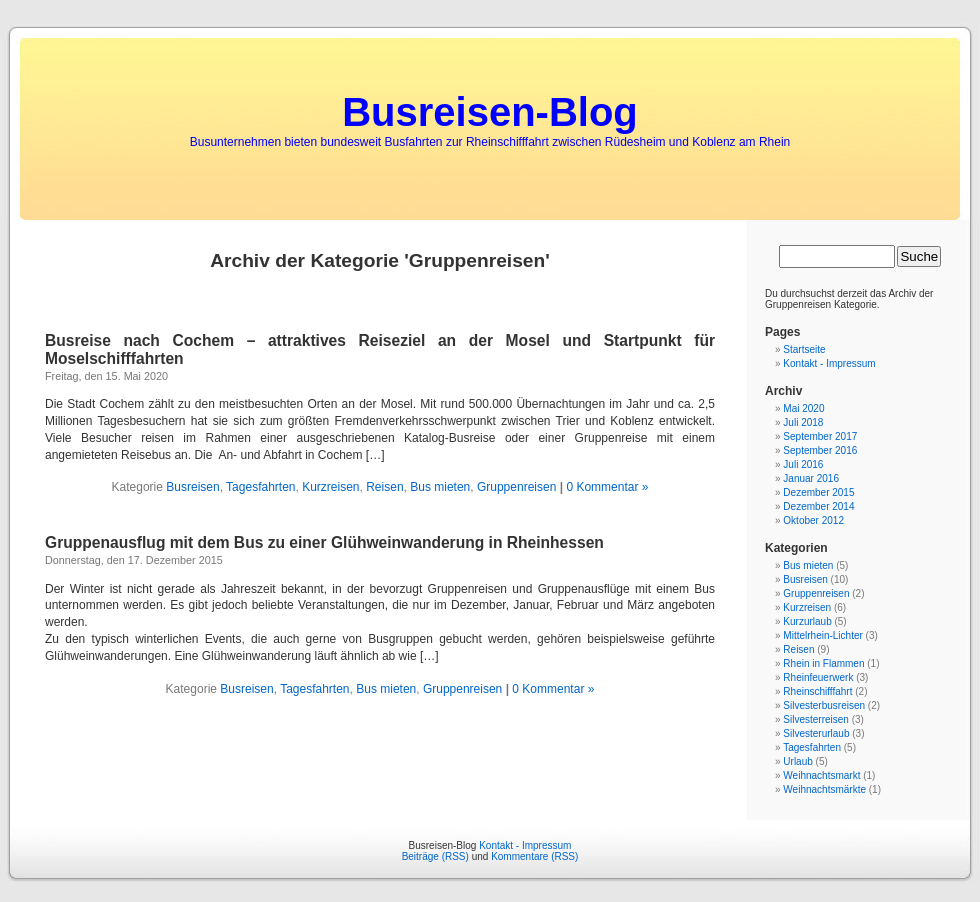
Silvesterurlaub (816, 733)
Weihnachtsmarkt (821, 775)
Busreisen (192, 487)
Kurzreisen (330, 487)
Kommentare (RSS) (534, 856)
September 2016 (820, 450)
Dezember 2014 (818, 506)
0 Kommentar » (607, 487)
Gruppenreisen (516, 487)
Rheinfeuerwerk (818, 677)
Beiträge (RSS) (435, 856)
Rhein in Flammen (823, 663)
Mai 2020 (803, 408)
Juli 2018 (803, 422)
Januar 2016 (811, 478)
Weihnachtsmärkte (824, 789)
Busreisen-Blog (490, 112)
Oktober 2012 (813, 520)
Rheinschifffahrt (817, 691)
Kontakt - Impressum (829, 363)
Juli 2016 (803, 464)
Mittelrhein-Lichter (822, 635)
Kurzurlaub (807, 621)
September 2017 (820, 436)
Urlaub (797, 761)
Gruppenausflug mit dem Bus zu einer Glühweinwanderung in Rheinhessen (324, 542)
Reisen (384, 487)
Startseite (804, 349)
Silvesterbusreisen (824, 705)
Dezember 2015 (818, 492)
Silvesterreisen (816, 719)
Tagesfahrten (260, 487)
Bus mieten (440, 487)
